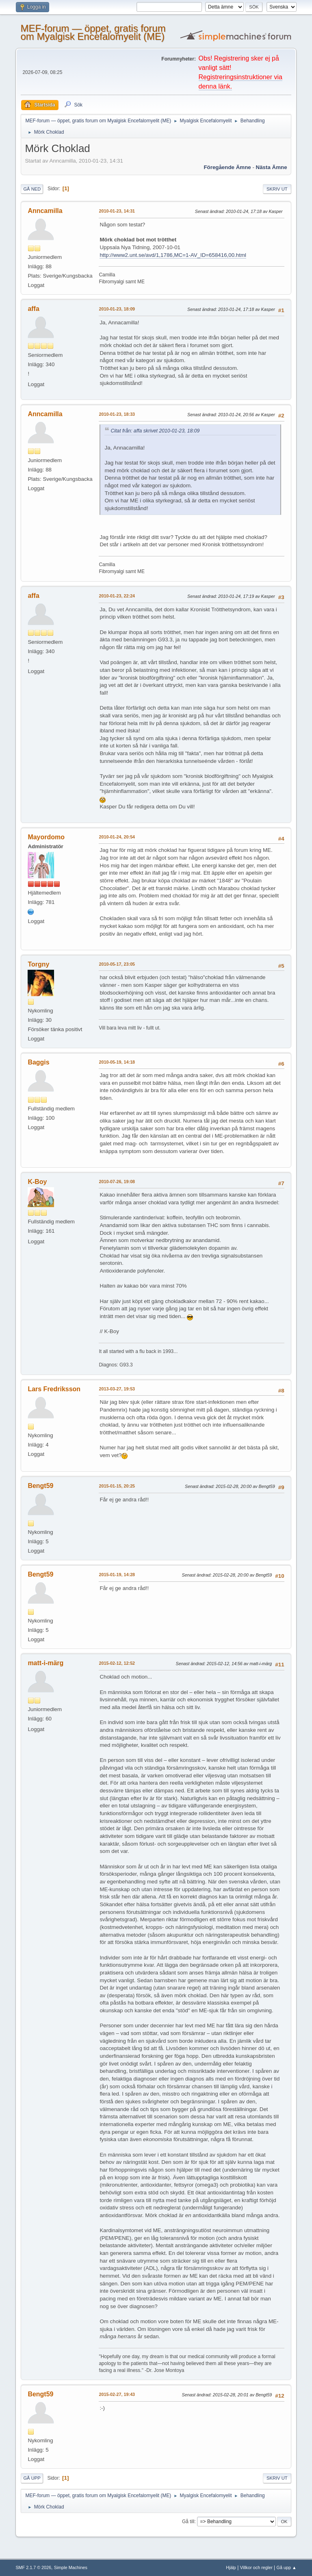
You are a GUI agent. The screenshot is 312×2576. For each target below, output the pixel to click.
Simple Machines (70, 2567)
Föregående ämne (227, 167)
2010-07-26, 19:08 (117, 1181)
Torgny (38, 964)
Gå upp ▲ (287, 2567)
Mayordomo (46, 837)
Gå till (188, 2521)
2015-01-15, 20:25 (117, 1485)
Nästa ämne (271, 167)
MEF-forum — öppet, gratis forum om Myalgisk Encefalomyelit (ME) (92, 32)
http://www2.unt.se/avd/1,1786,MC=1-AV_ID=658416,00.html (173, 255)
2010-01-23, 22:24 (117, 595)
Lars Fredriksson (54, 1389)
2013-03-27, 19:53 (117, 1388)
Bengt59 (40, 1485)
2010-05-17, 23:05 (117, 964)
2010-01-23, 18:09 (117, 308)
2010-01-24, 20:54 (117, 836)
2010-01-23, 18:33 (117, 414)
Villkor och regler (256, 2567)
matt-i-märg (45, 1662)
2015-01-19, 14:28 (117, 1574)
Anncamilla (45, 210)
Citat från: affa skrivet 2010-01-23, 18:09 (154, 431)
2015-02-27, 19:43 (117, 2394)
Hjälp (231, 2567)
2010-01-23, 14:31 (117, 211)
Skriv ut (277, 189)
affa (33, 308)
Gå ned (32, 189)
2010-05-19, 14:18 (117, 1062)
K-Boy (37, 1181)
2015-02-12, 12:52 (117, 1663)
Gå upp (31, 2478)
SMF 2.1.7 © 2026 (33, 2567)
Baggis (38, 1062)
